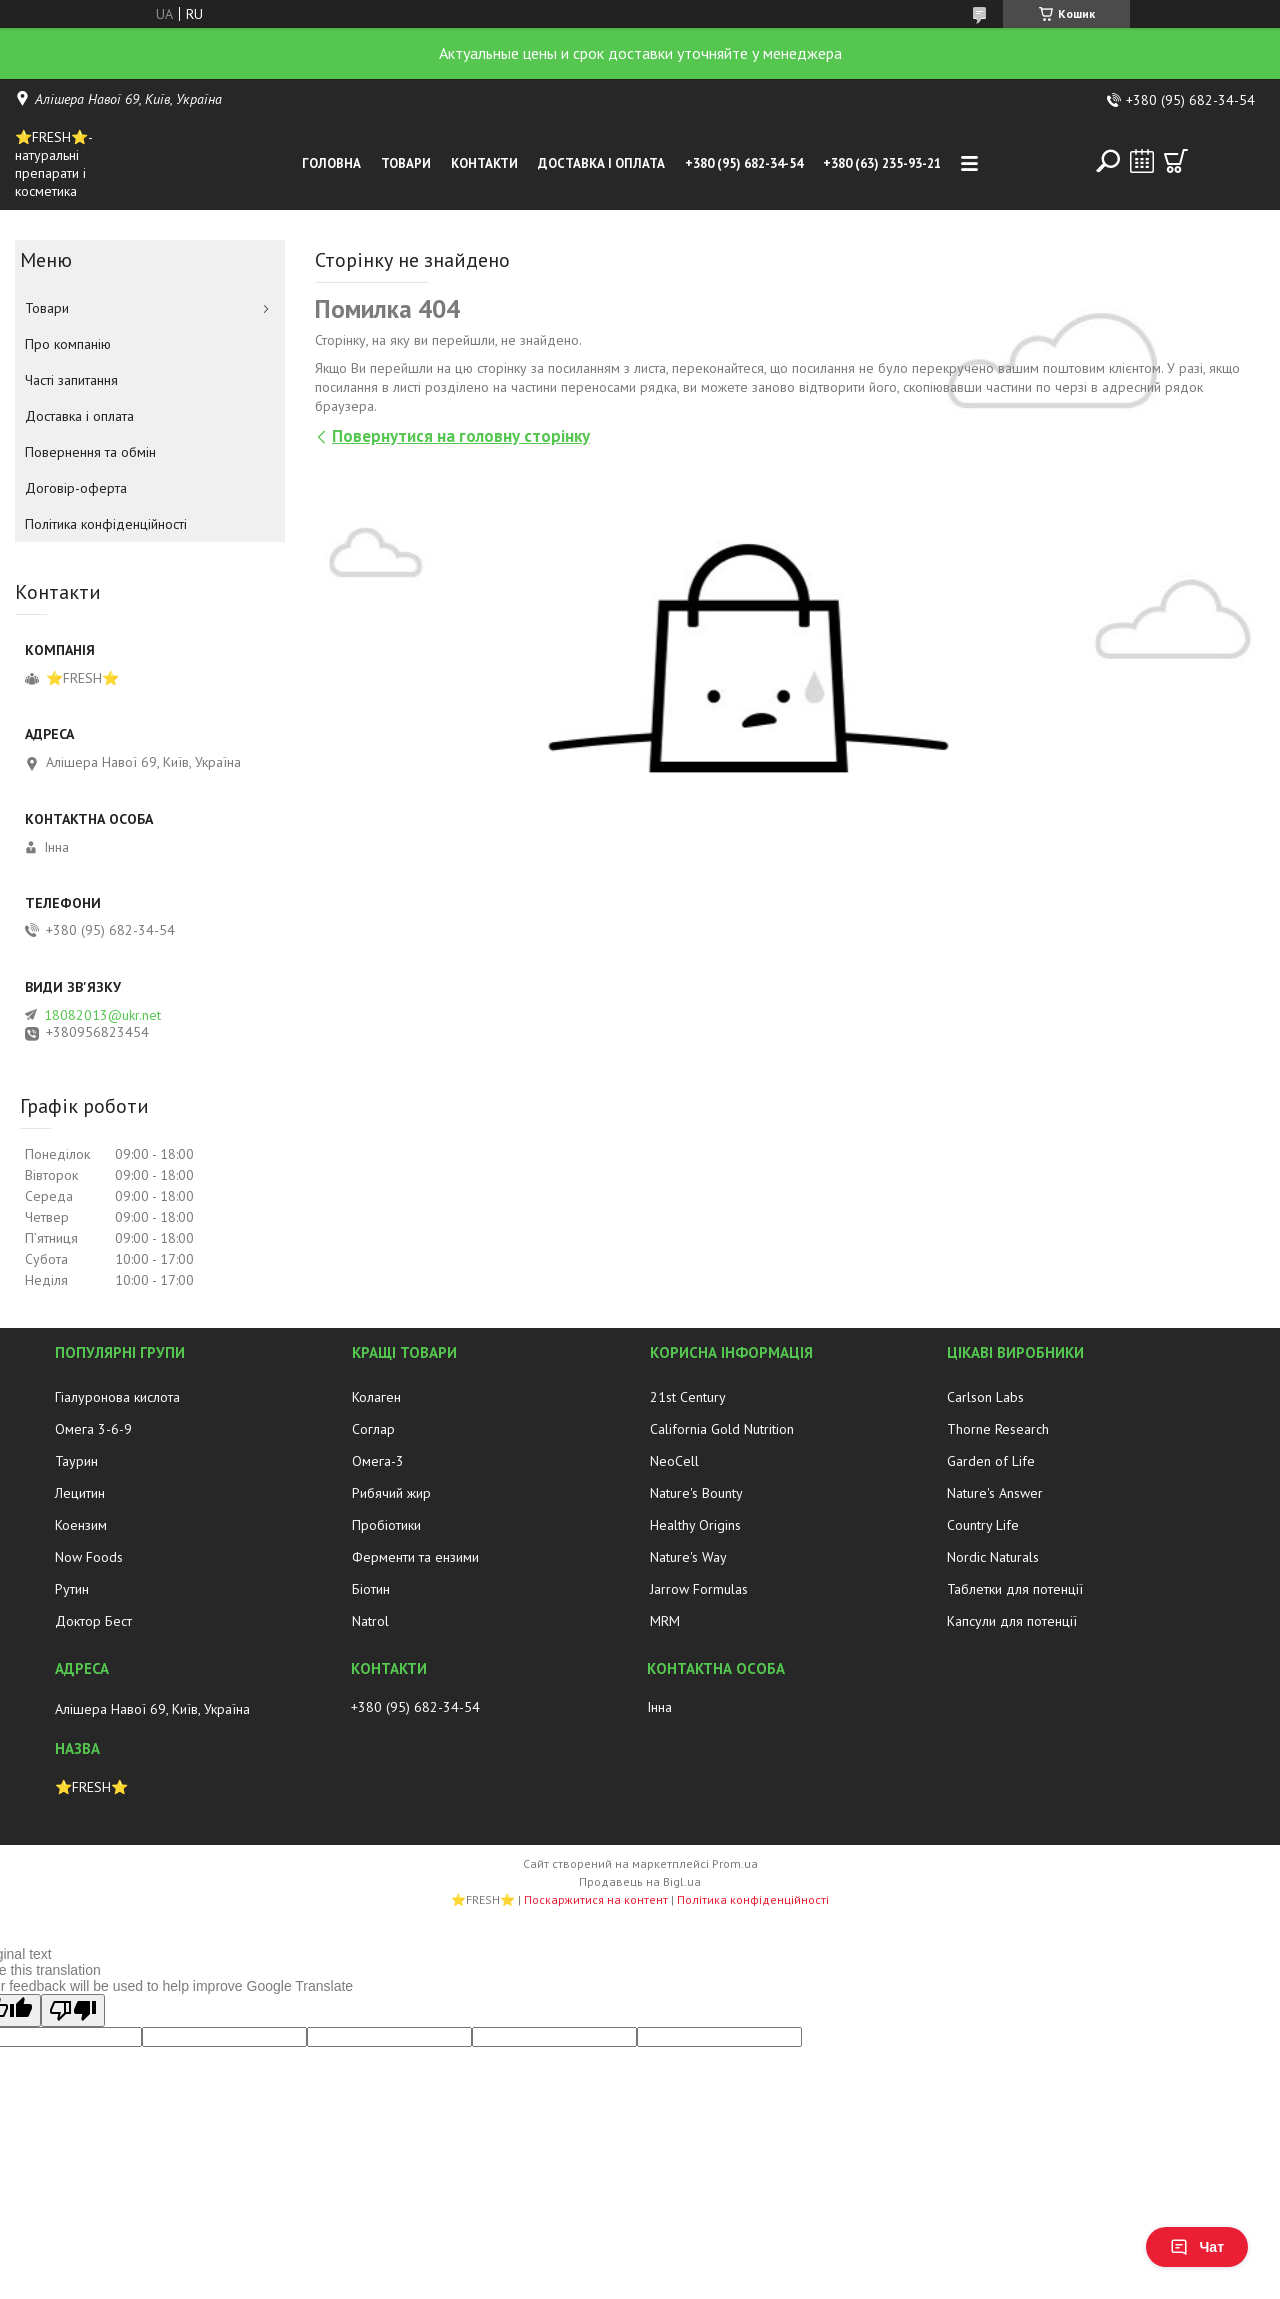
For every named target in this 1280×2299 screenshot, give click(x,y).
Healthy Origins (695, 1525)
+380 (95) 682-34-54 (744, 163)
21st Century (688, 1397)
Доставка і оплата (601, 163)
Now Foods (89, 1557)
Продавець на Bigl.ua (640, 1881)
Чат (1197, 2247)
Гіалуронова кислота (117, 1397)
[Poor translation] (73, 2010)
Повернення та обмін (90, 452)
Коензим (81, 1525)
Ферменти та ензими (415, 1557)
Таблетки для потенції (1015, 1589)
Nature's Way (688, 1557)
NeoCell (674, 1461)
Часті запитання (71, 380)
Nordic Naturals (993, 1557)
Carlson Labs (985, 1397)
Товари (406, 163)
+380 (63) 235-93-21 (882, 163)
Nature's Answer (995, 1493)
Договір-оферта (76, 488)
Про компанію (68, 344)
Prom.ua (735, 1863)
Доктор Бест (93, 1621)
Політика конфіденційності (106, 524)
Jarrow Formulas (699, 1589)
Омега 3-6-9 (93, 1429)
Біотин (371, 1589)
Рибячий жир (391, 1493)
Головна (331, 163)
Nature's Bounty (696, 1493)
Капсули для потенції (1012, 1621)
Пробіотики (386, 1525)
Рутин (72, 1589)
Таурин (76, 1461)
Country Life (983, 1525)
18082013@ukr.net (102, 1015)
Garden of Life (991, 1461)
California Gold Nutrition (722, 1429)
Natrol (370, 1621)
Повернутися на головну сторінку (461, 436)
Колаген (376, 1397)
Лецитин (80, 1493)
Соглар (373, 1429)
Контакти (484, 163)
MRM (665, 1621)
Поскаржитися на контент (596, 1899)
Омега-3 (378, 1461)
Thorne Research (998, 1429)
